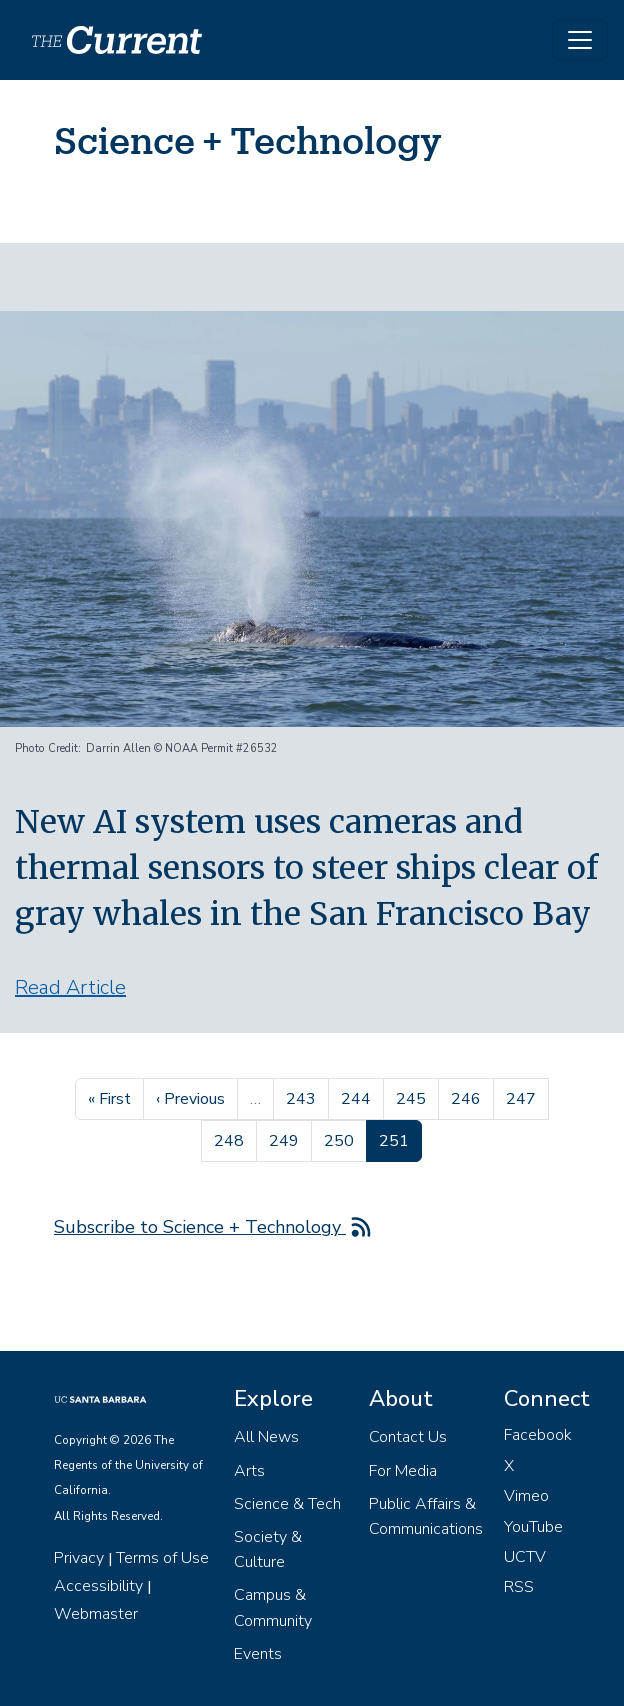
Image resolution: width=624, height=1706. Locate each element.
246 (468, 1097)
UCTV (525, 1557)
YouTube (533, 1527)
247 (523, 1097)
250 (341, 1139)
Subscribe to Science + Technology (200, 1227)
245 (413, 1097)
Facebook (538, 1435)
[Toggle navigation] (580, 40)
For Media (403, 1471)
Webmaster (96, 1614)
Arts (249, 1471)
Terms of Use (162, 1558)
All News (266, 1437)
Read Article (70, 987)
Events (258, 1654)
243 (303, 1097)
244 (358, 1097)
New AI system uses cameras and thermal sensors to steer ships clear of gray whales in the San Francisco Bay (306, 868)
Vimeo (526, 1496)
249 (286, 1139)
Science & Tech (287, 1504)
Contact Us (408, 1437)
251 (400, 1139)
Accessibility (98, 1586)
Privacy (79, 1558)
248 (231, 1139)
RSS (519, 1587)
